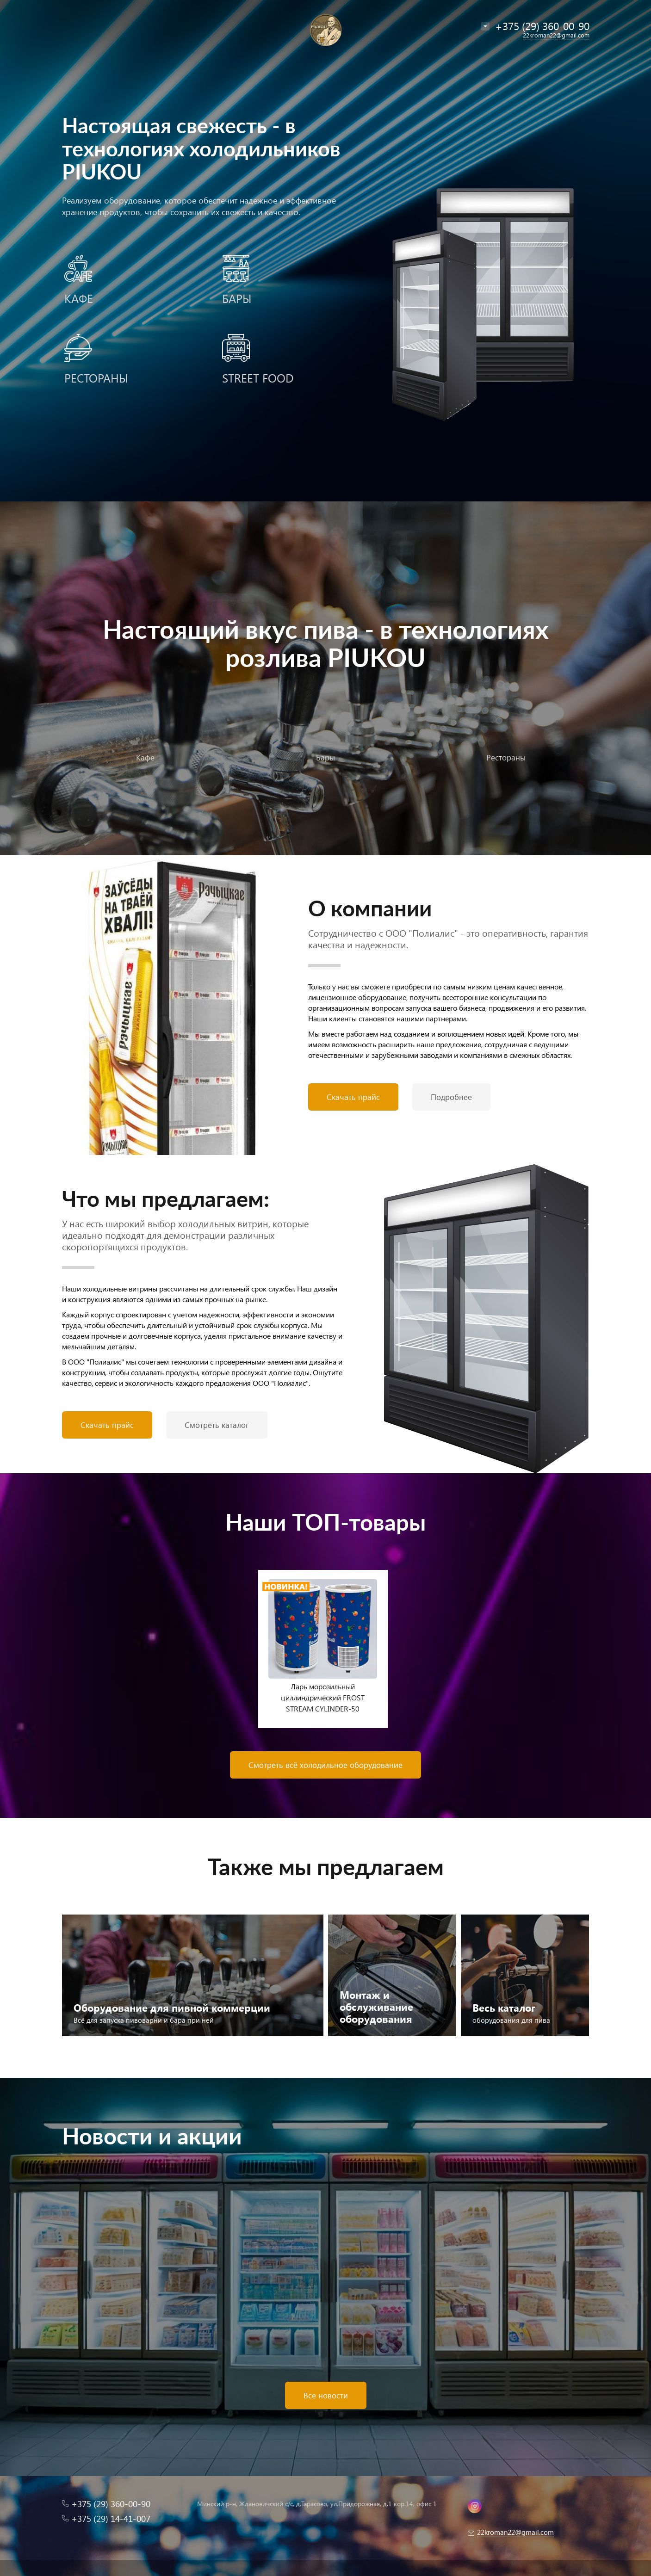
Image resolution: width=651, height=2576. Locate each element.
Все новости (326, 2395)
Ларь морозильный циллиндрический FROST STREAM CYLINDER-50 (323, 1697)
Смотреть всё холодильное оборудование (325, 1765)
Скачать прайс (353, 1097)
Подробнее (451, 1097)
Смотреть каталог (217, 1425)
